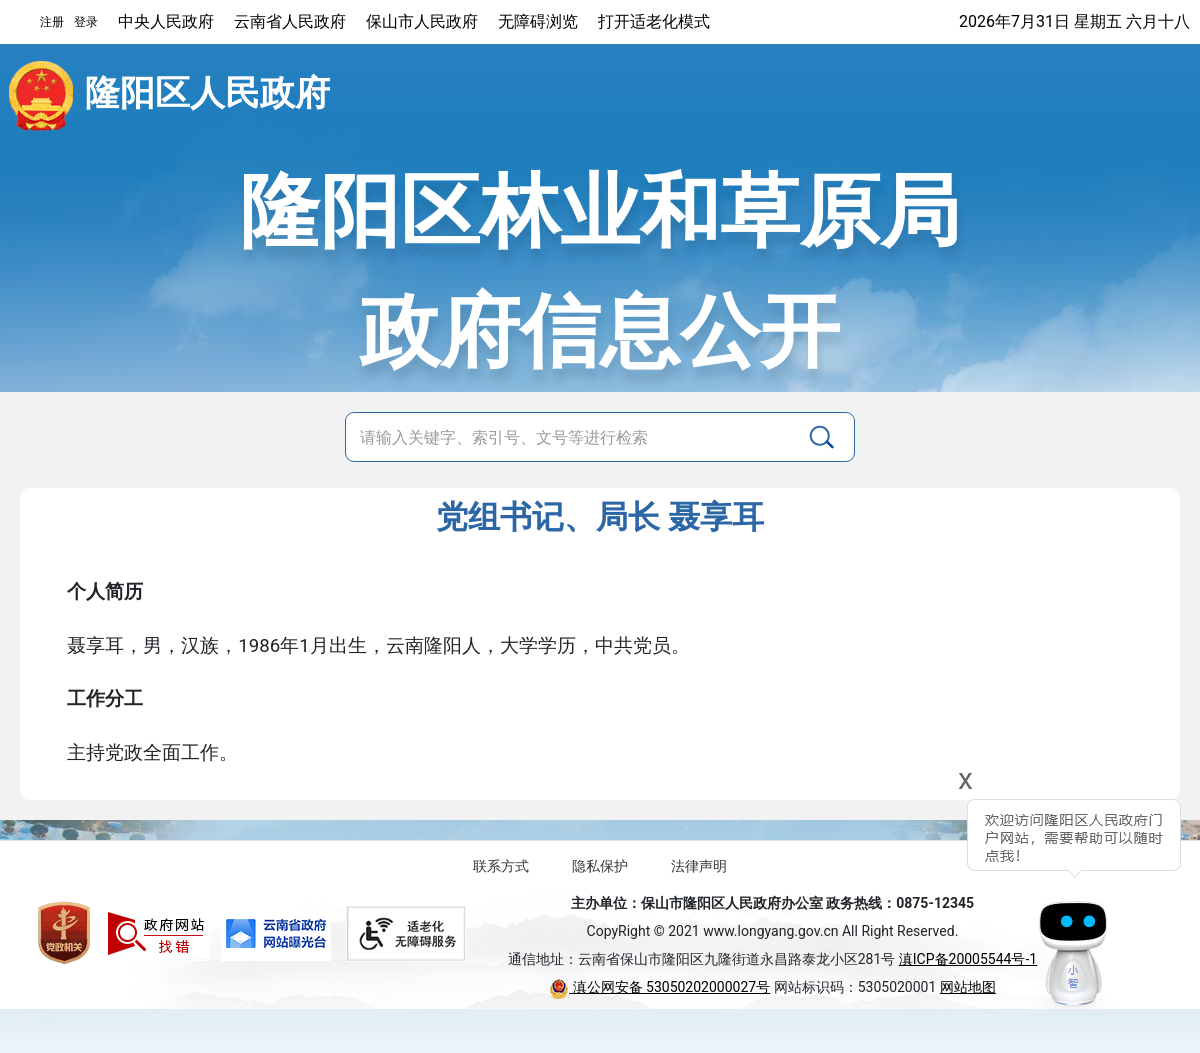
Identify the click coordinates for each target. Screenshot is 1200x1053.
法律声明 (699, 866)
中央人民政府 (166, 21)
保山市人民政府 (422, 21)
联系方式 (501, 866)
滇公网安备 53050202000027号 (659, 987)
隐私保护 (600, 866)
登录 (86, 22)
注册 (52, 22)
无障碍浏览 (538, 21)
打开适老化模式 (654, 21)
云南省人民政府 (290, 21)
